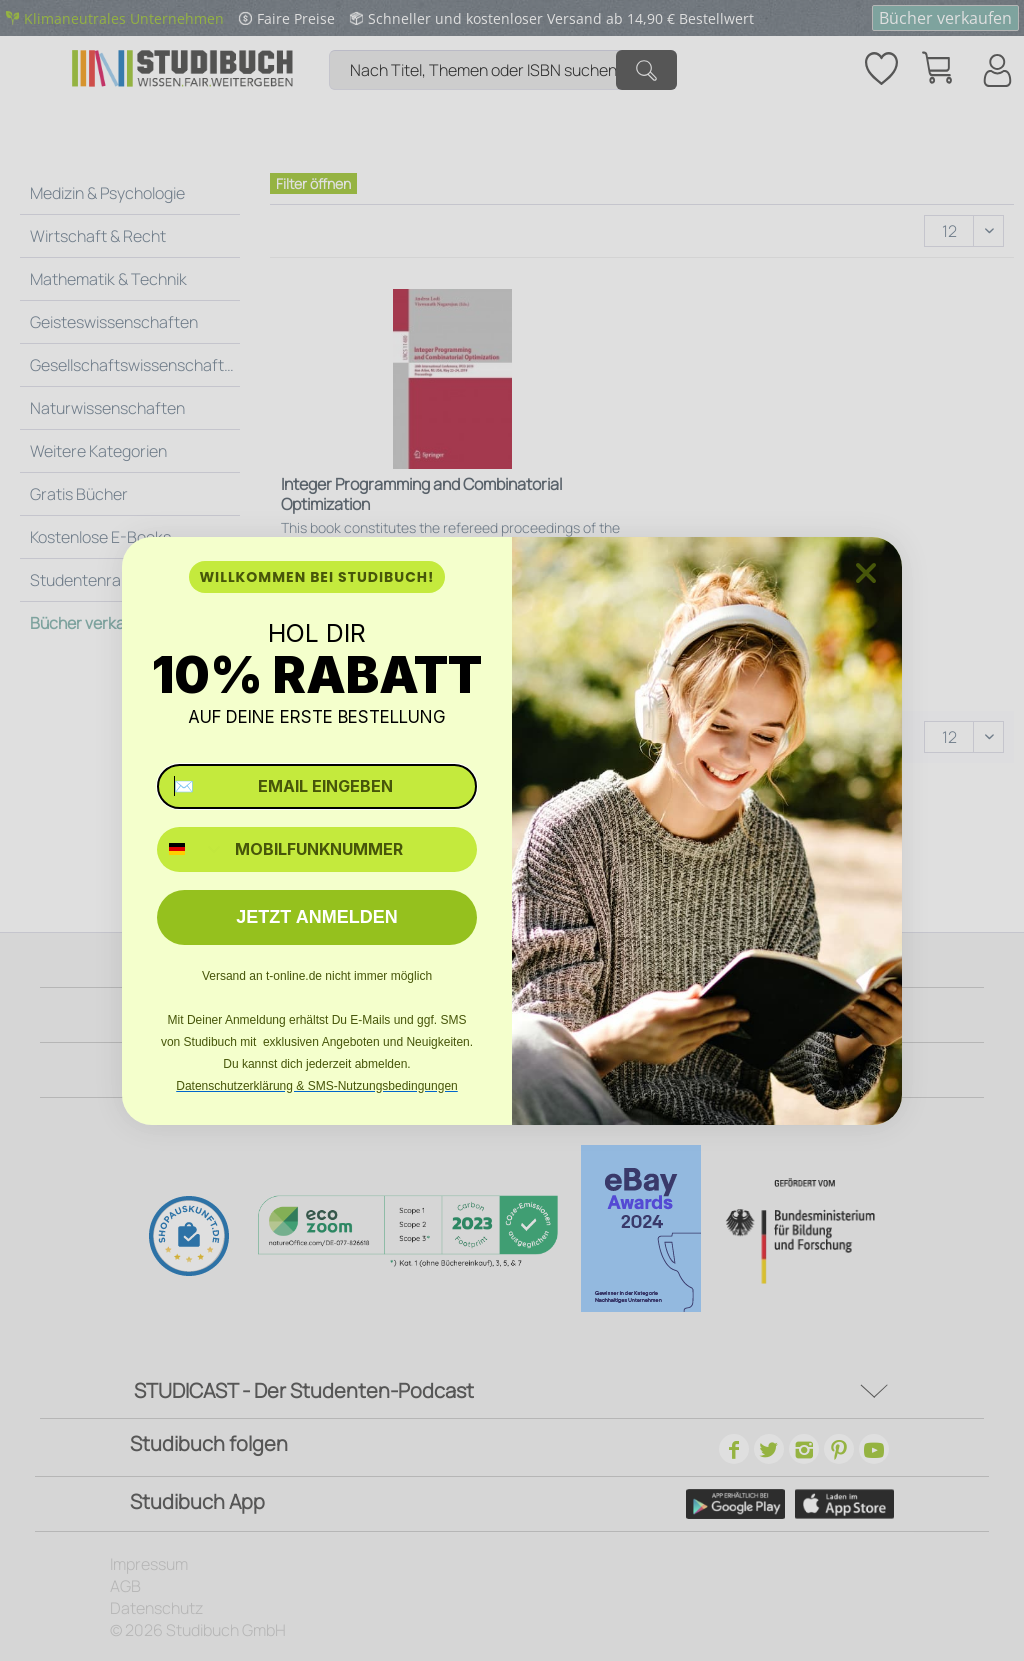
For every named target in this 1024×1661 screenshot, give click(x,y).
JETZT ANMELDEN (316, 917)
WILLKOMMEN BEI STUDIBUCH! (316, 577)
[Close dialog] (866, 573)
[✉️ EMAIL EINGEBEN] (317, 786)
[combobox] (191, 849)
